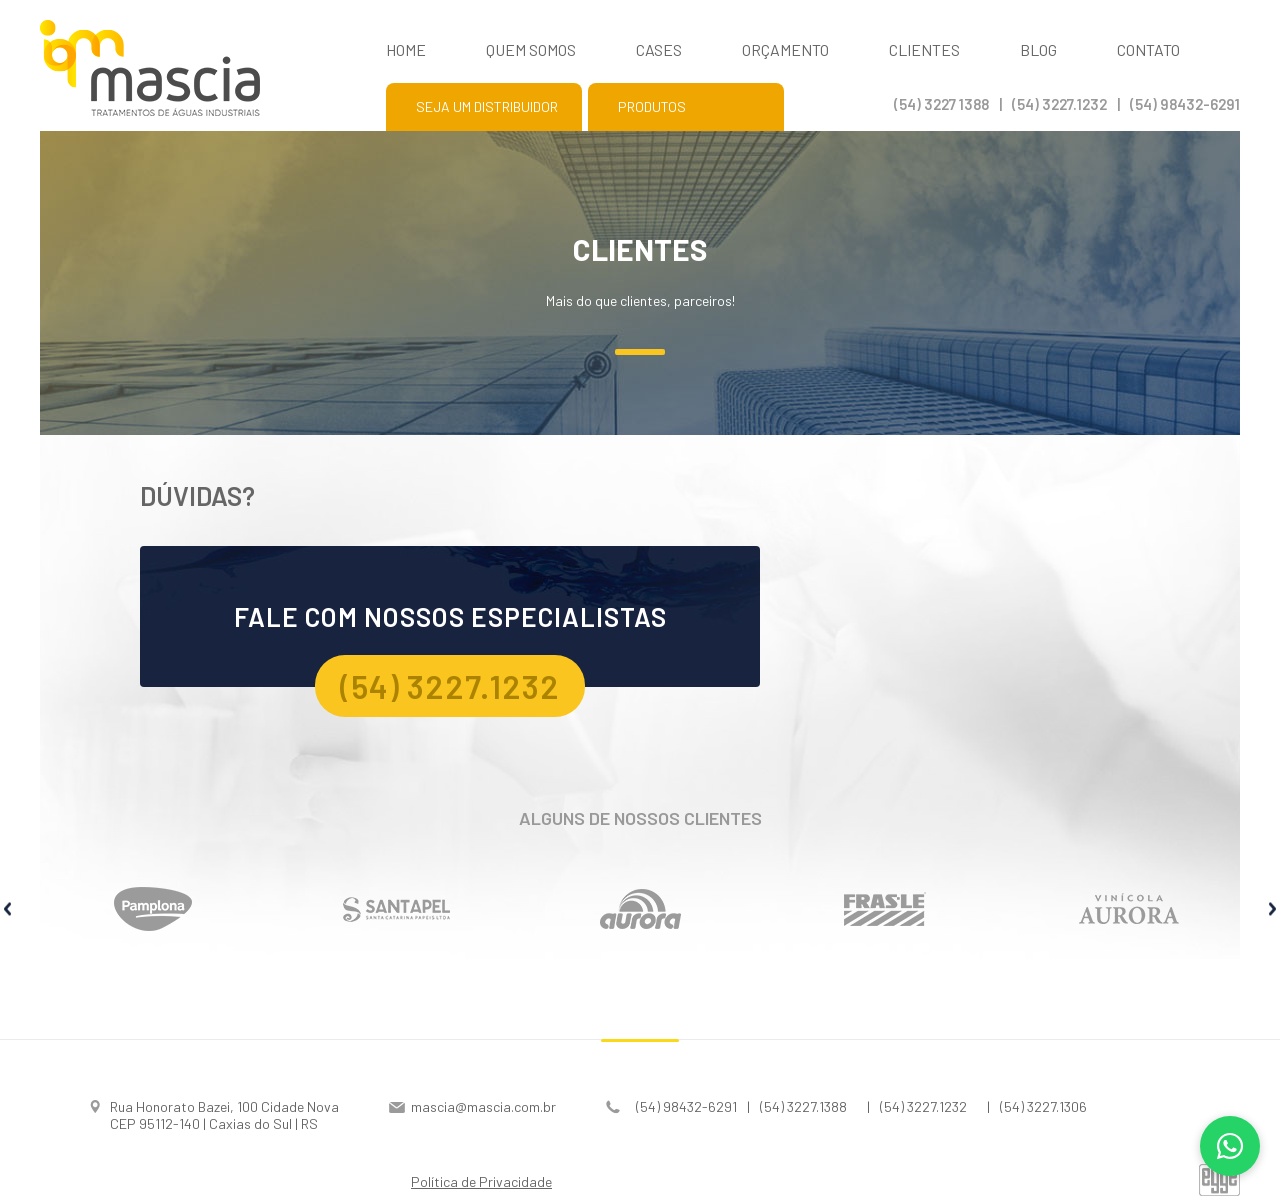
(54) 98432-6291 (1185, 104)
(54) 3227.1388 (803, 1106)
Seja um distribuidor (487, 106)
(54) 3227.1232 (1059, 104)
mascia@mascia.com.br (483, 1106)
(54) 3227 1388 (941, 104)
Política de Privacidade (481, 1181)
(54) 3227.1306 (1043, 1106)
